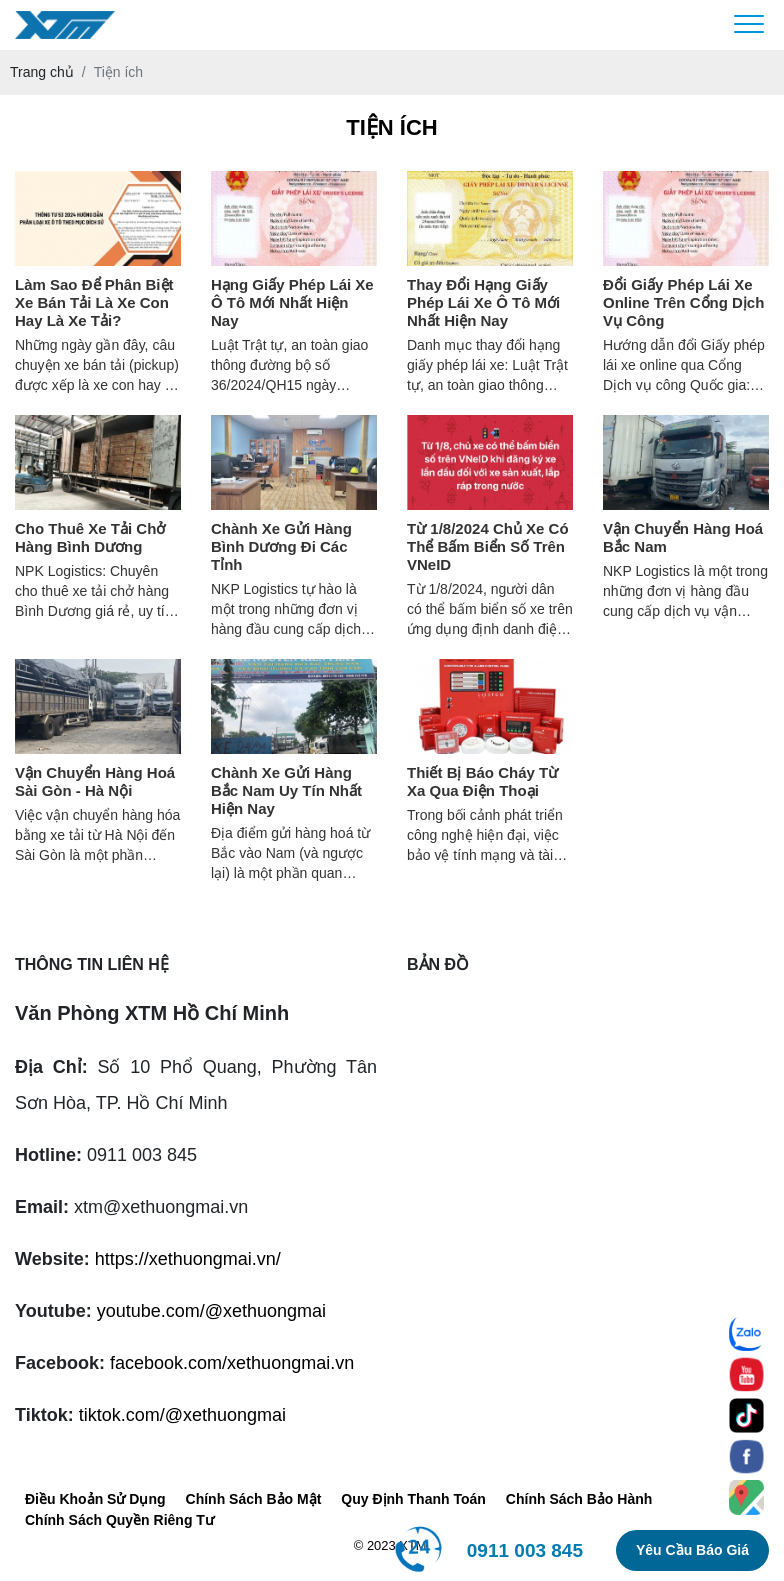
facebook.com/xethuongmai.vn (232, 1363)
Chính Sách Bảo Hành (579, 1499)
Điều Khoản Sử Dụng (95, 1499)
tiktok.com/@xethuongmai (182, 1415)
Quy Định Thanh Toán (413, 1499)
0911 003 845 (525, 1550)
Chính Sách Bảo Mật (254, 1499)
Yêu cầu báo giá (692, 1550)
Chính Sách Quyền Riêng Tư (119, 1520)
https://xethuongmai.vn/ (188, 1259)
